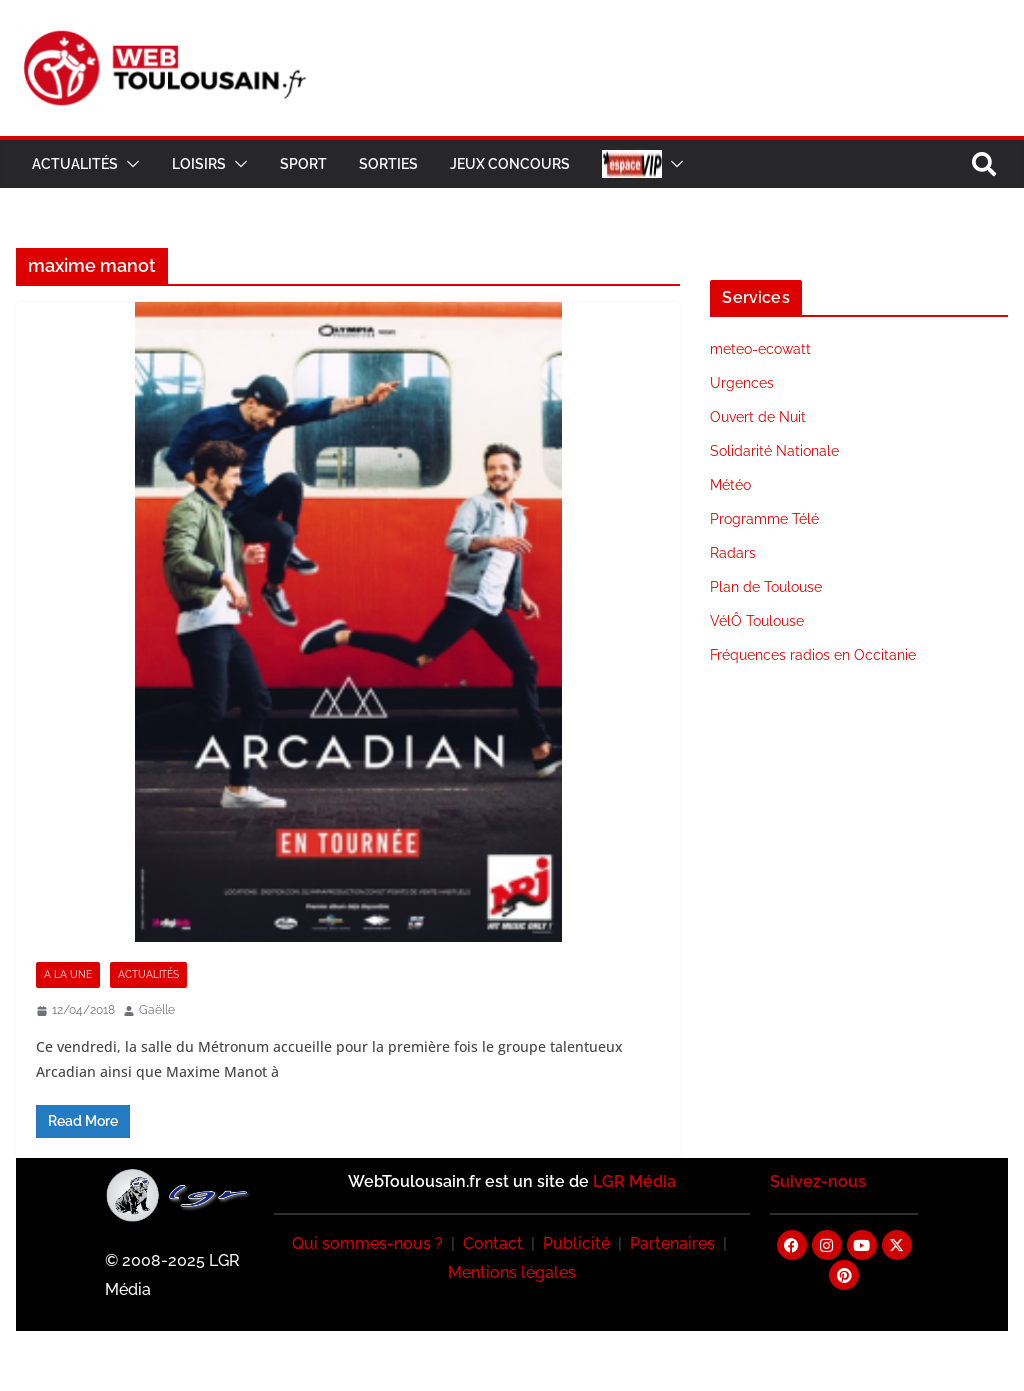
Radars (733, 553)
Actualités (75, 164)
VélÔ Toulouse (757, 621)
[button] (129, 164)
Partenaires (672, 1243)
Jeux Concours (510, 164)
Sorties (388, 164)
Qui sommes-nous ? (367, 1243)
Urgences (742, 383)
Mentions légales (512, 1272)
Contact (493, 1243)
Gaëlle (157, 1010)
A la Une (68, 974)
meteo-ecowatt (760, 349)
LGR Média (634, 1181)
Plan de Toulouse (766, 587)
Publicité (576, 1243)
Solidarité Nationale (774, 451)
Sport (303, 164)
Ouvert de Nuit (758, 417)
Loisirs (199, 164)
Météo (730, 485)
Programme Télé (764, 519)
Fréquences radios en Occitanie (813, 655)
